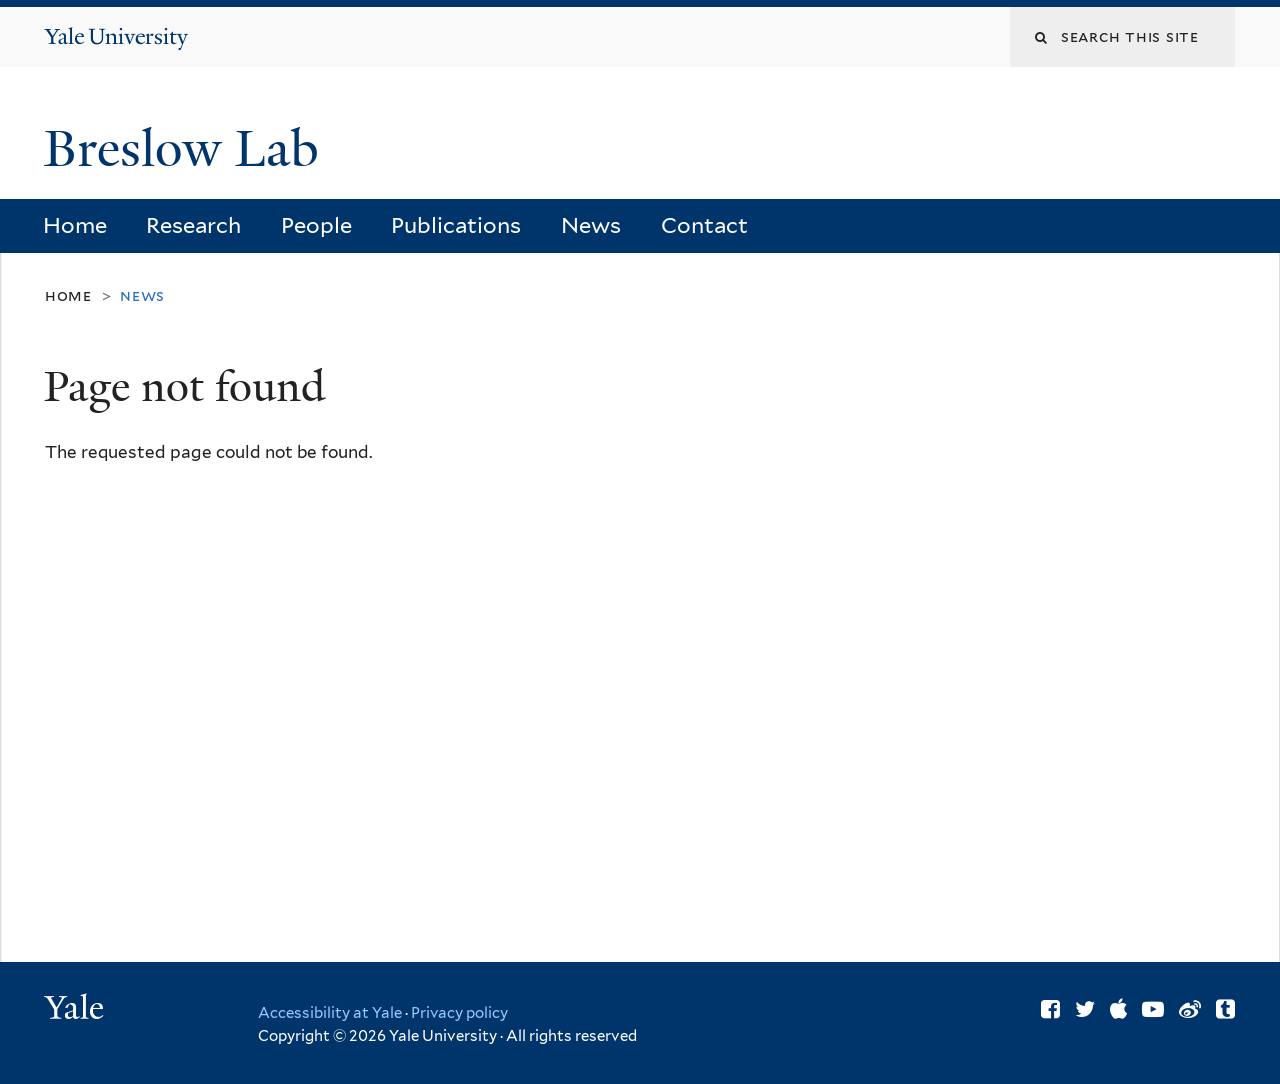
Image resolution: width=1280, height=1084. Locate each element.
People (316, 225)
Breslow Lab (188, 149)
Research (193, 225)
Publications (456, 225)
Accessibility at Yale (330, 1013)
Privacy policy (459, 1013)
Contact (704, 225)
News (591, 225)
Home (75, 225)
